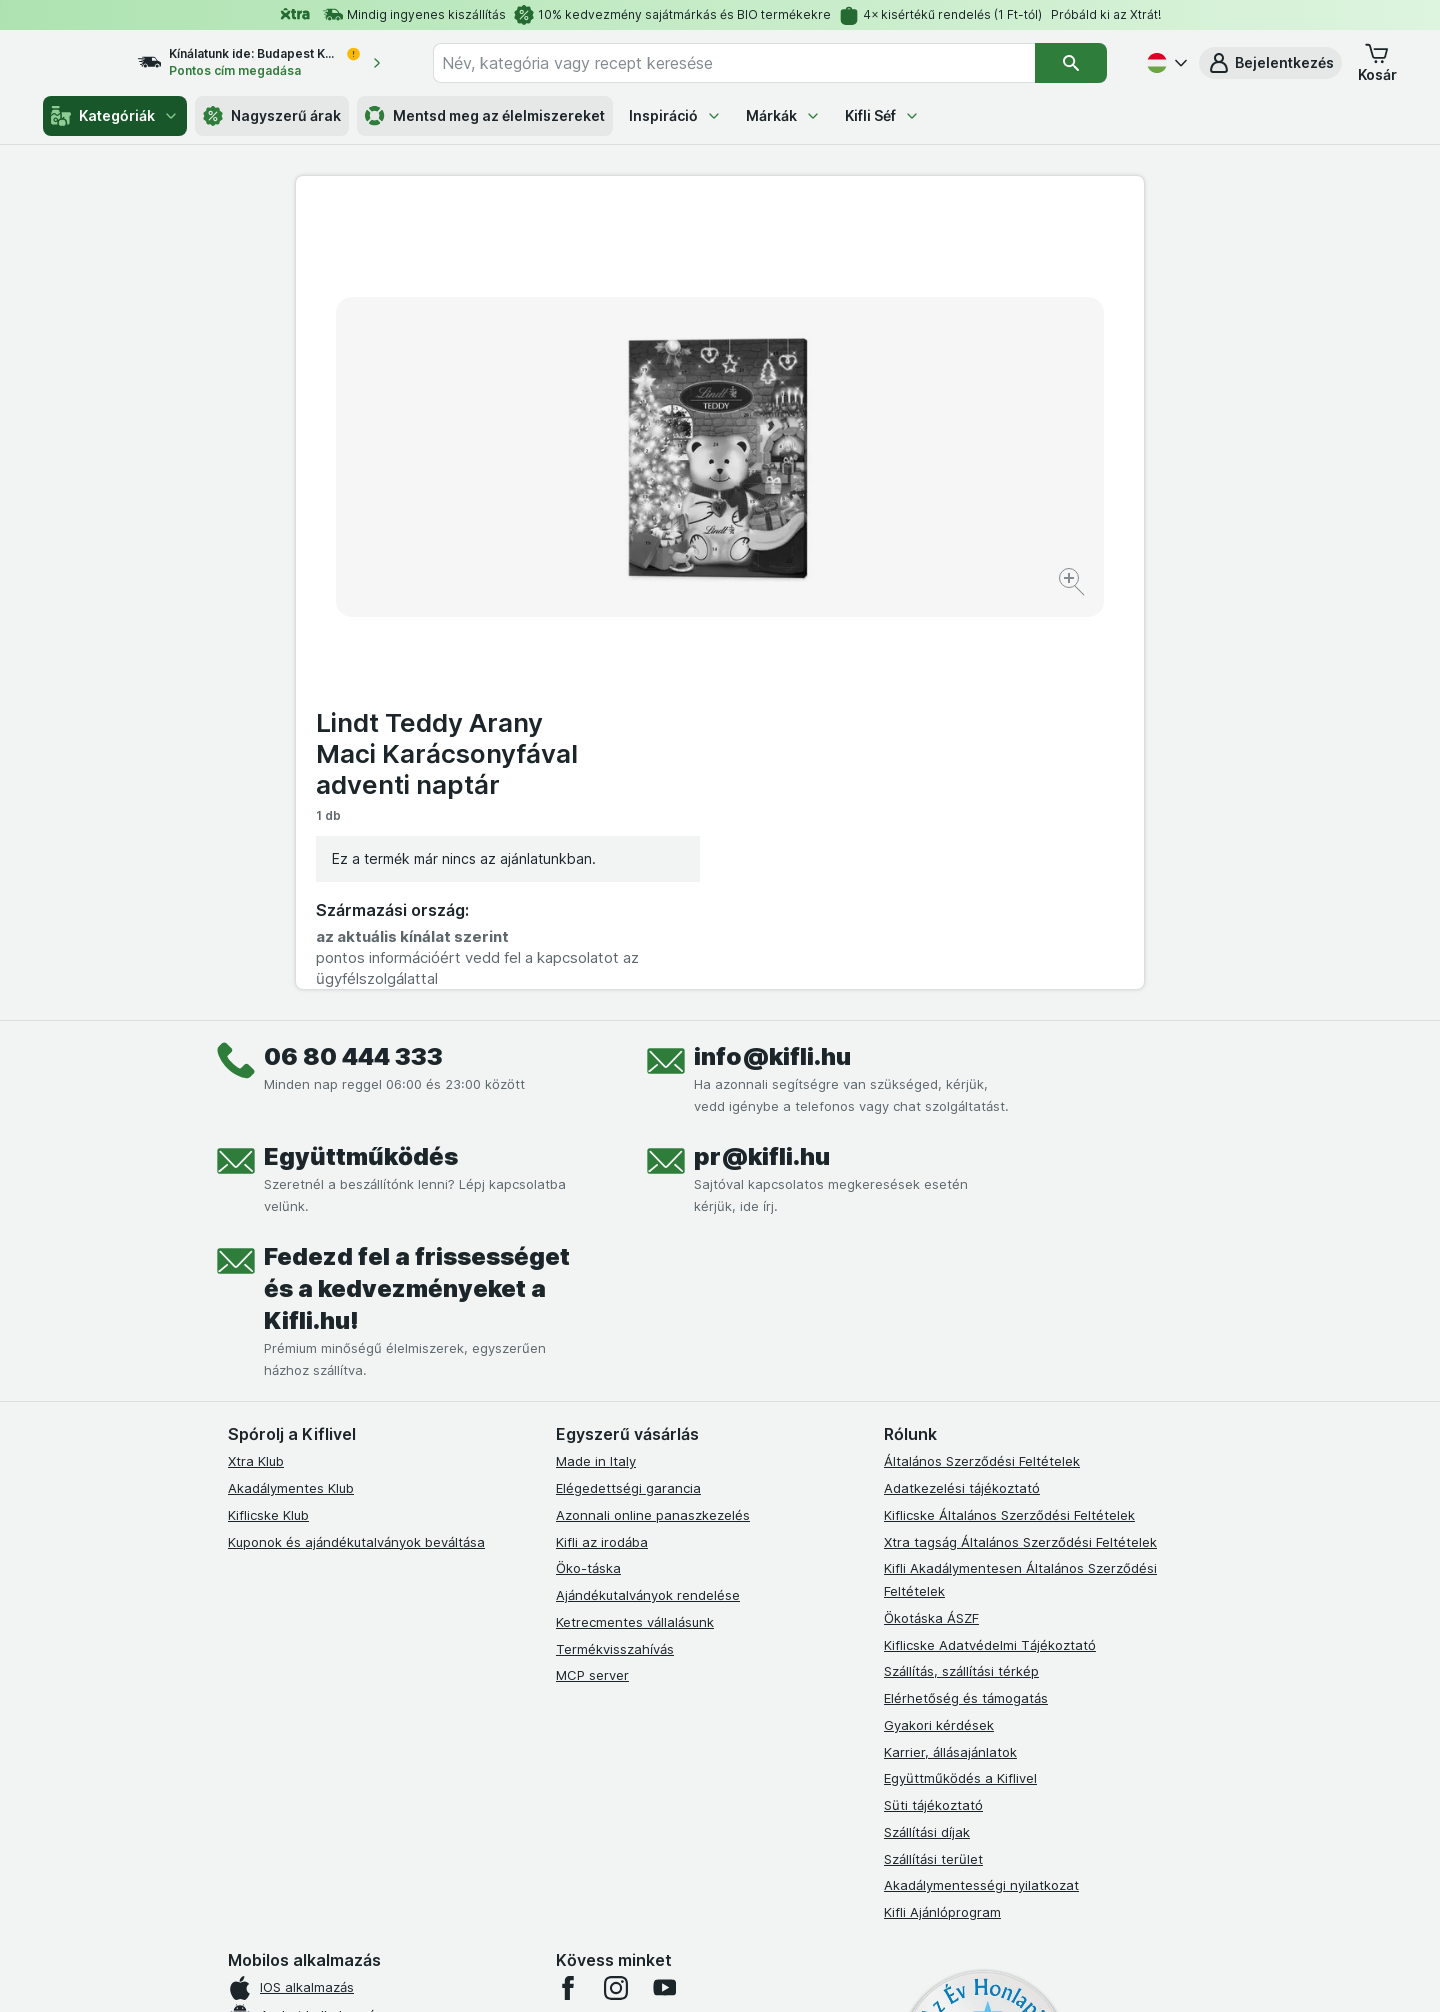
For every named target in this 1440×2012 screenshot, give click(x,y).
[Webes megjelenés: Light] (737, 1972)
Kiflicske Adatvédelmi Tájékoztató (990, 1248)
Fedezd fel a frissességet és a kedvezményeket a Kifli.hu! (417, 892)
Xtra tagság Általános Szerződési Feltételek (1020, 1145)
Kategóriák (115, 116)
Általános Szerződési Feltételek (982, 1065)
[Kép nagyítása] (649, 520)
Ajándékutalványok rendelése (648, 1199)
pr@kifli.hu (762, 760)
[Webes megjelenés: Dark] (818, 1972)
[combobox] (752, 63)
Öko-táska (588, 1172)
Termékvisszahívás (615, 1252)
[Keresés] (1071, 63)
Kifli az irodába (602, 1145)
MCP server (592, 1279)
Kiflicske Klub (268, 1119)
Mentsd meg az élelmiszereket (485, 116)
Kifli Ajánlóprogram (942, 1516)
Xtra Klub (256, 1065)
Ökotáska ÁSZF (931, 1222)
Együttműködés (361, 760)
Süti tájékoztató (933, 1409)
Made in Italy (596, 1065)
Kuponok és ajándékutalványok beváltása (356, 1145)
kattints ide (487, 1840)
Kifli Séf (882, 115)
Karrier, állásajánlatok (950, 1355)
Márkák (783, 115)
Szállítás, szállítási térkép (961, 1275)
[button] (1270, 63)
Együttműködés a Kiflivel (960, 1382)
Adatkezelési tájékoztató (962, 1092)
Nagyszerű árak (272, 116)
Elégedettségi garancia (628, 1092)
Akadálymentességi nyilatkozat (981, 1489)
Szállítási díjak (927, 1436)
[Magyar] (1165, 63)
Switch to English (754, 1889)
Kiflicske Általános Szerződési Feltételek (1009, 1119)
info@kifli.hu (772, 660)
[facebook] (568, 1592)
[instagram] (616, 1592)
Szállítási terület (933, 1462)
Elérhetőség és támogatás (966, 1302)
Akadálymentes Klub (291, 1092)
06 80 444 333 (353, 660)
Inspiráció (675, 115)
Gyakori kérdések (939, 1329)
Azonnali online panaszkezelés (653, 1119)
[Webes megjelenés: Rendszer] (639, 1972)
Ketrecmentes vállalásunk (635, 1226)
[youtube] (664, 1592)
